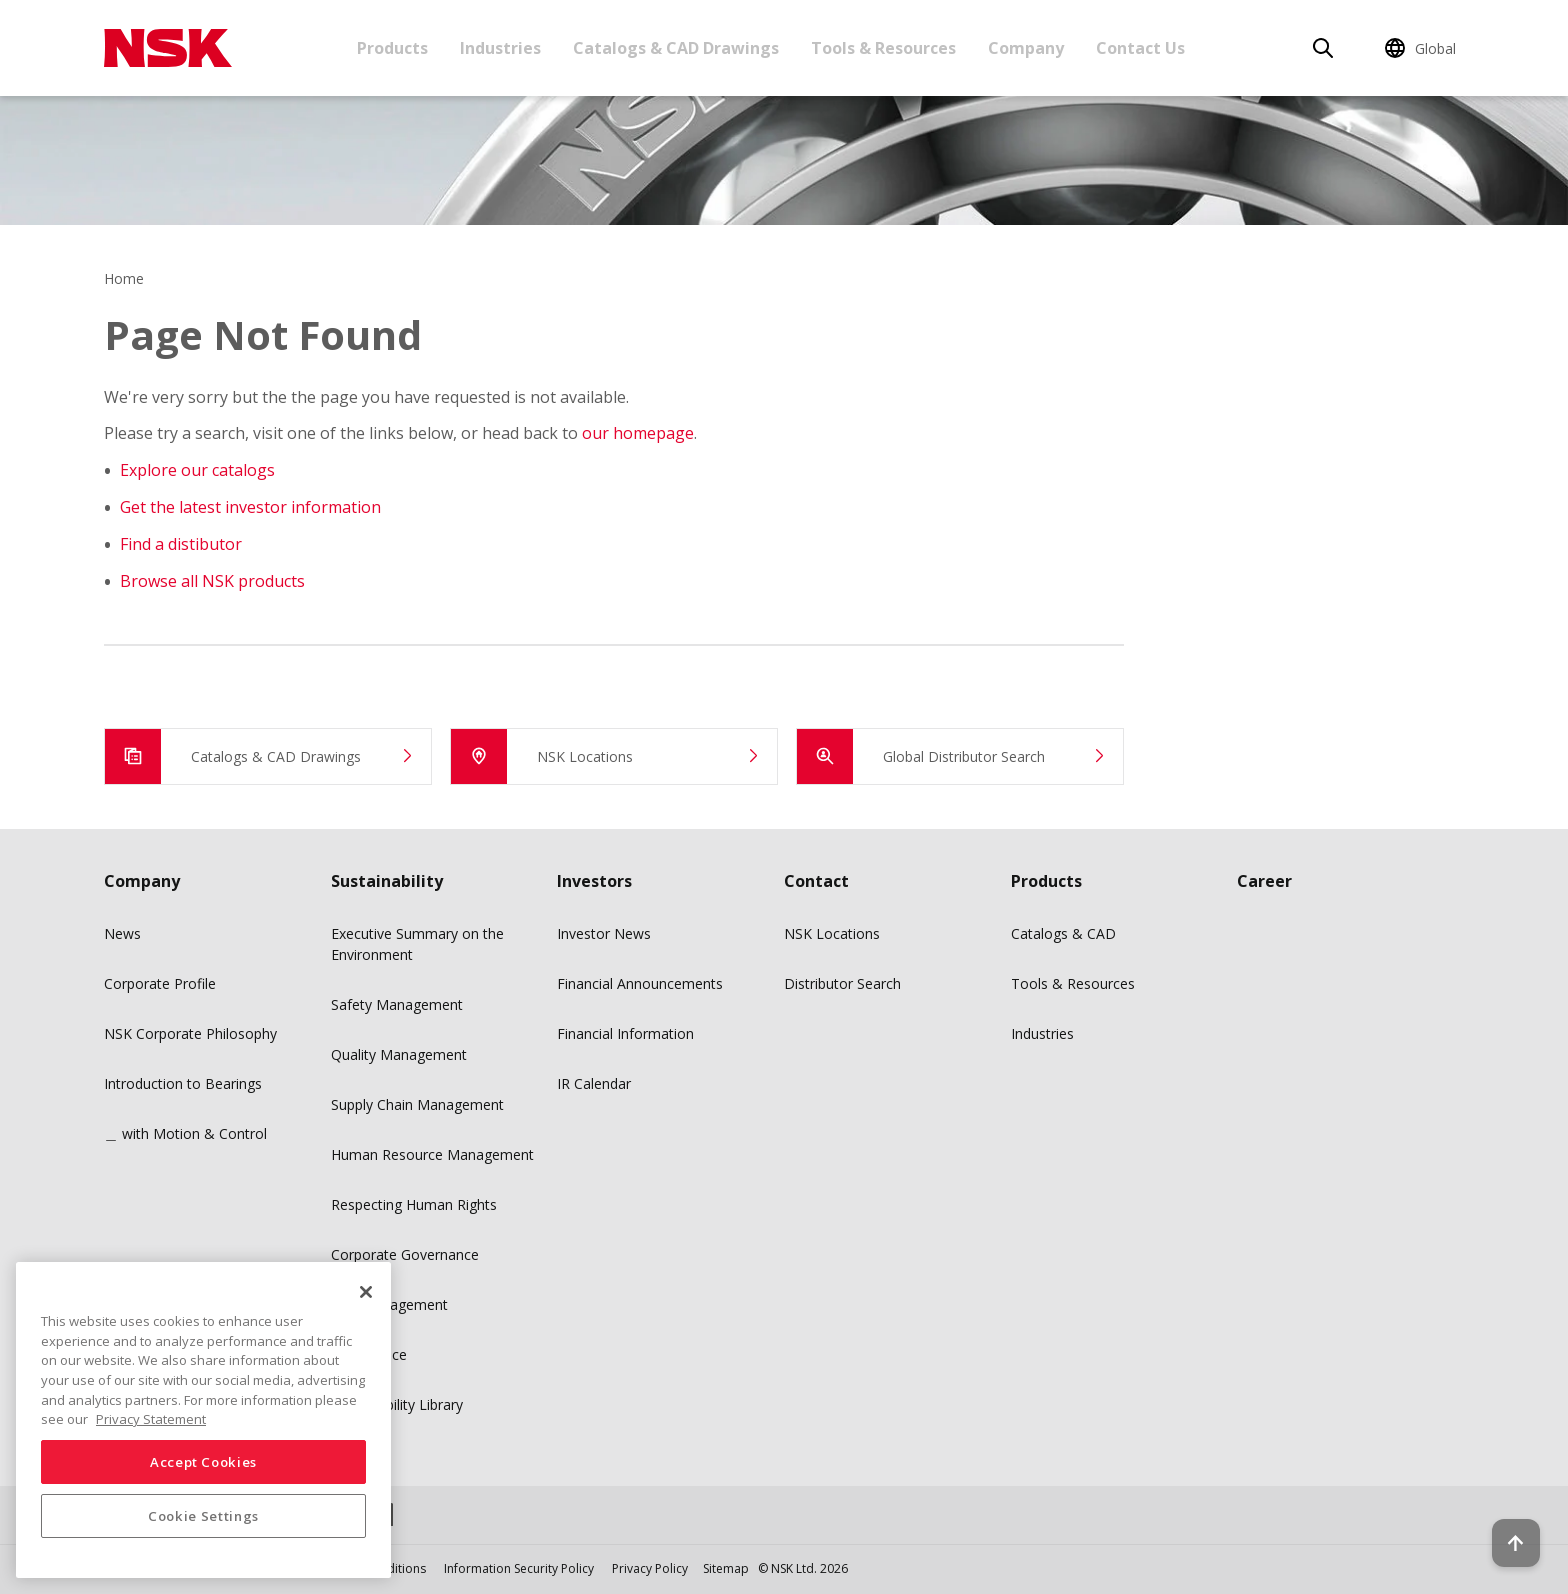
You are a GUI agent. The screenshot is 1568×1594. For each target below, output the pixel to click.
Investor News (604, 933)
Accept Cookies (203, 1462)
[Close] (366, 1292)
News (122, 933)
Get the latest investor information (250, 507)
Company (1026, 48)
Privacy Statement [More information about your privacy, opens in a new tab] (151, 1419)
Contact (816, 881)
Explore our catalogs (197, 470)
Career (1264, 881)
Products (392, 48)
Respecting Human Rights (414, 1204)
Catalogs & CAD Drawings (676, 48)
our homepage (638, 433)
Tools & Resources (883, 48)
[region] (203, 1420)
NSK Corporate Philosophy (190, 1033)
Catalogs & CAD (1063, 933)
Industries (500, 48)
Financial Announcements (640, 983)
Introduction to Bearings (183, 1083)
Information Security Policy (519, 1568)
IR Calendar (594, 1083)
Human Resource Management (432, 1154)
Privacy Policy (650, 1568)
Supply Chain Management (417, 1104)
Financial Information (625, 1033)
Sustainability (387, 881)
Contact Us (1140, 48)
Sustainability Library (397, 1404)
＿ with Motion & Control (185, 1133)
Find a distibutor (181, 544)
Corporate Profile (160, 983)
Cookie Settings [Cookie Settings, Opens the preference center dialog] (203, 1516)
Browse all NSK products (212, 581)
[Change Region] (1423, 48)
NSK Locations (832, 933)
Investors (594, 881)
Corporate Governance (405, 1254)
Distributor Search (842, 983)
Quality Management (399, 1054)
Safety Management (397, 1004)
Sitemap (726, 1568)
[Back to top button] (1504, 1522)
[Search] (1323, 48)
